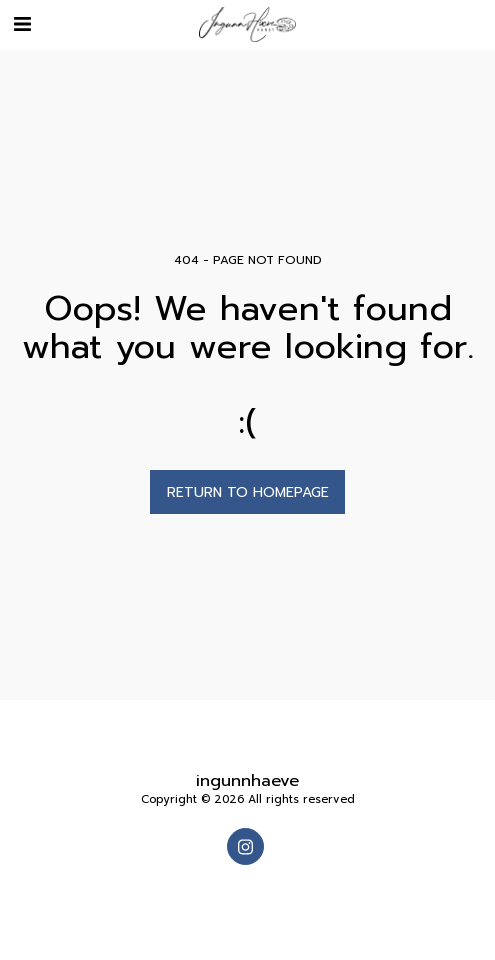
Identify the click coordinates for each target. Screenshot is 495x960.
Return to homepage (248, 492)
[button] (22, 24)
